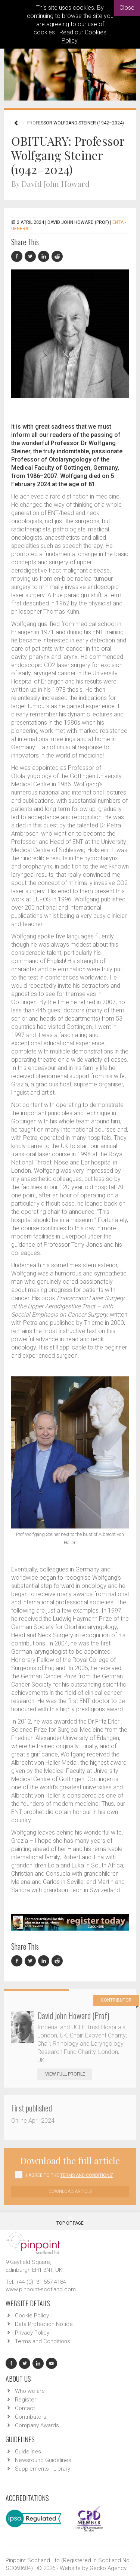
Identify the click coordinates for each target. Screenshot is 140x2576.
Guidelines (28, 2451)
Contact (25, 2408)
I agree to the (69, 2175)
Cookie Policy (32, 2315)
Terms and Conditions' (86, 2175)
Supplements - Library (42, 2468)
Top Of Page (70, 2220)
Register (25, 2399)
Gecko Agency (108, 2568)
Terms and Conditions (42, 2341)
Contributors (30, 2416)
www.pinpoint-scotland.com (41, 2289)
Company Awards (37, 2425)
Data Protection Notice (44, 2324)
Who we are (30, 2391)
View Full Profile (68, 2074)
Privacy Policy (32, 2332)
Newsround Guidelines (43, 2460)
